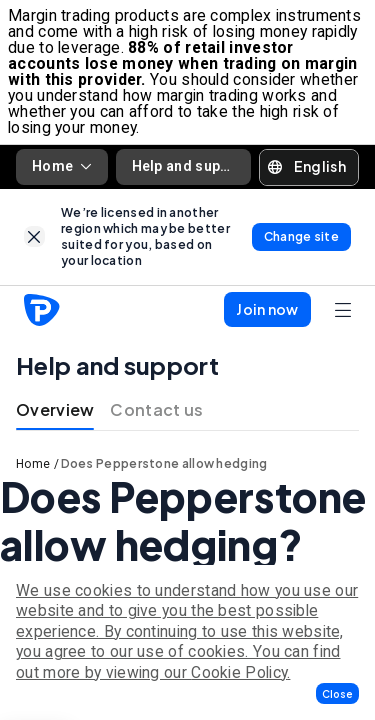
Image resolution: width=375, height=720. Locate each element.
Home (62, 166)
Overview (55, 409)
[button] (337, 693)
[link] (34, 236)
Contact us (156, 409)
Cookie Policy (239, 672)
